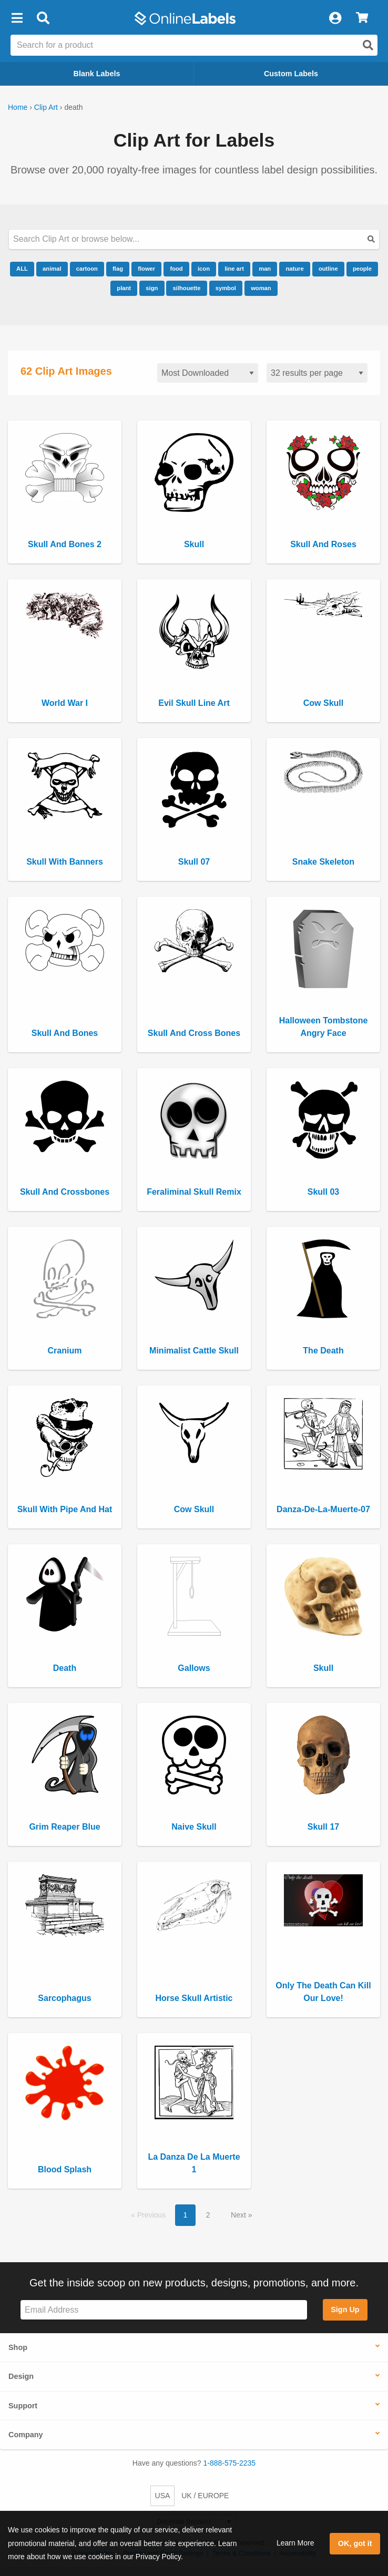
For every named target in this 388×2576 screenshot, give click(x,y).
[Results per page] (317, 373)
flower (146, 268)
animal (52, 268)
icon (204, 268)
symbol (226, 288)
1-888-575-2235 (229, 2463)
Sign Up (345, 2309)
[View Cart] (362, 18)
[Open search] (368, 45)
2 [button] (208, 2215)
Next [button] (239, 2215)
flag (118, 268)
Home (17, 107)
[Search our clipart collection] (194, 239)
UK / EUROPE (205, 2495)
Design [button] (21, 2376)
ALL (22, 268)
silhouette (187, 288)
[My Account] (335, 18)
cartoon (87, 268)
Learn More (295, 2543)
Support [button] (22, 2405)
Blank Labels (97, 73)
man (265, 268)
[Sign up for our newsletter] (164, 2310)
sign (152, 288)
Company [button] (25, 2434)
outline (328, 268)
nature (294, 268)
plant (124, 288)
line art (234, 268)
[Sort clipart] (207, 373)
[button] (16, 18)
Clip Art (46, 107)
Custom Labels (291, 73)
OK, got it (355, 2543)
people (362, 268)
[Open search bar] (42, 18)
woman (261, 288)
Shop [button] (17, 2347)
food (176, 268)
